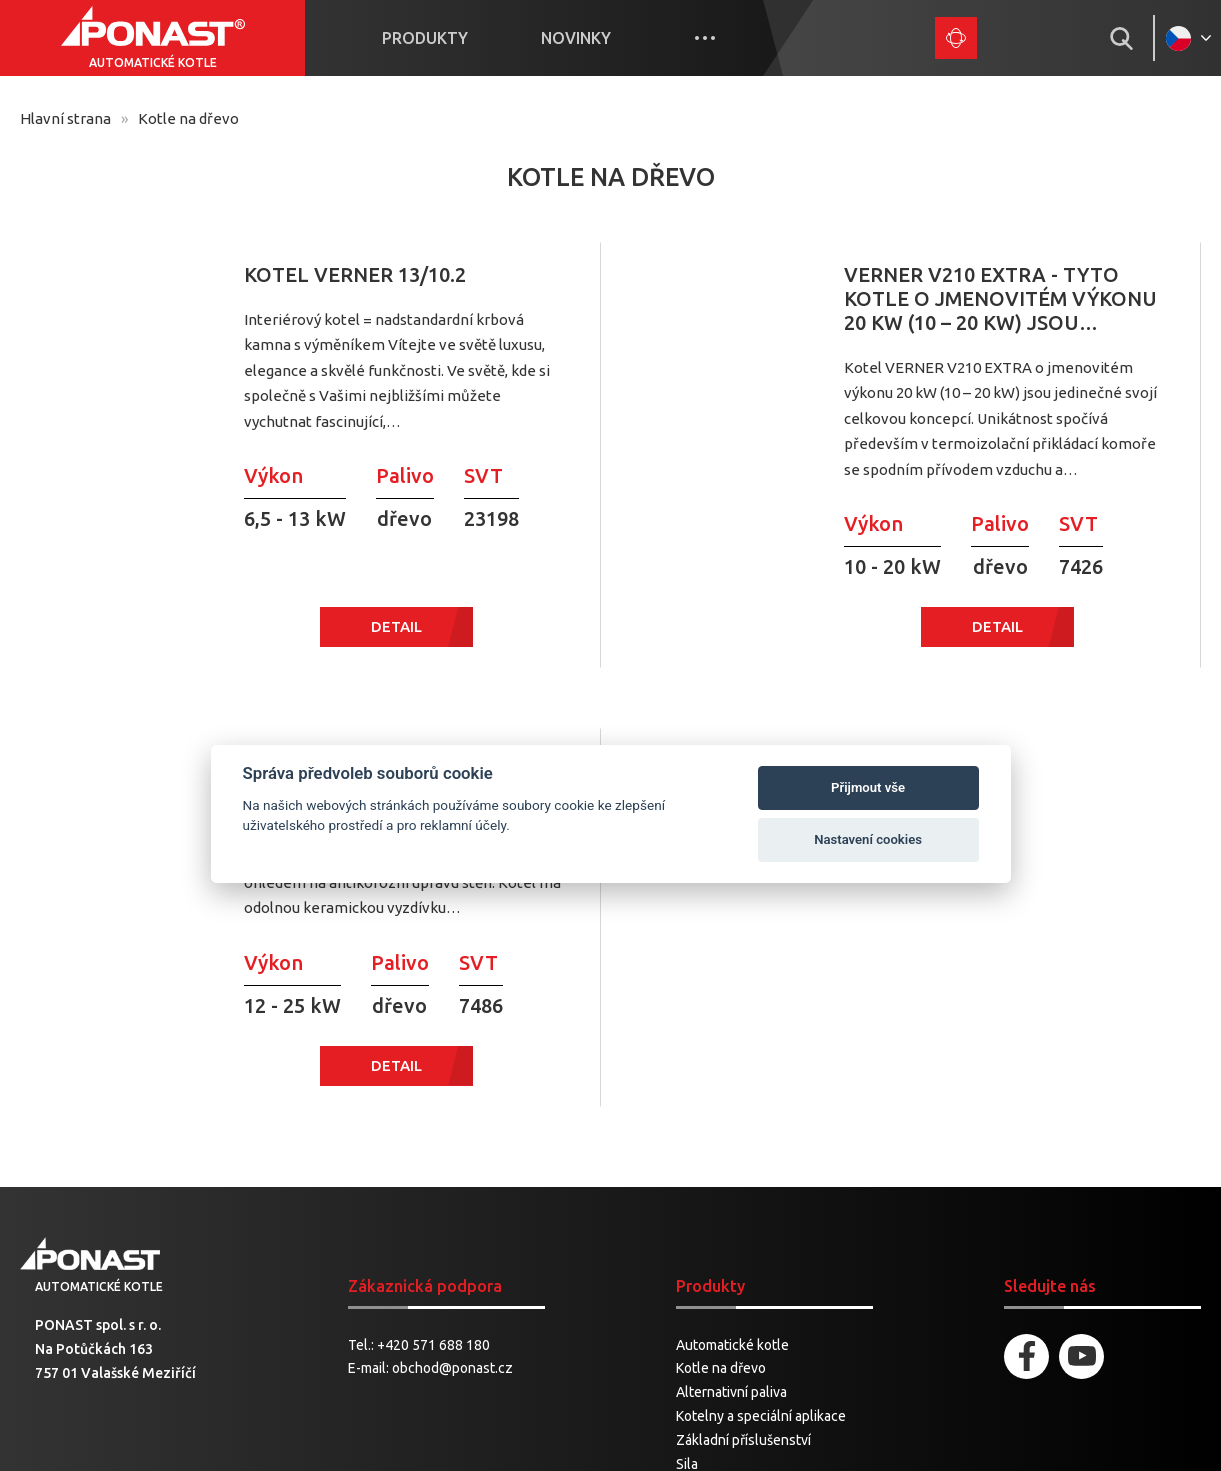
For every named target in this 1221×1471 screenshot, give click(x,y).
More (705, 38)
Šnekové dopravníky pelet (756, 1259)
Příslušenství (715, 1235)
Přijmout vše (868, 787)
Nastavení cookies (868, 839)
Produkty (425, 38)
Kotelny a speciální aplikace (761, 1164)
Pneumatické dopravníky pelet (769, 1283)
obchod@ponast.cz (452, 1116)
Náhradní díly (716, 1307)
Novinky (576, 38)
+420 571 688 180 (433, 1093)
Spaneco (731, 1439)
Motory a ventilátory (738, 1331)
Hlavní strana (65, 118)
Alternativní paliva (731, 1140)
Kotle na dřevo (721, 1116)
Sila (687, 1212)
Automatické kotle (732, 1093)
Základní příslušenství (743, 1188)
